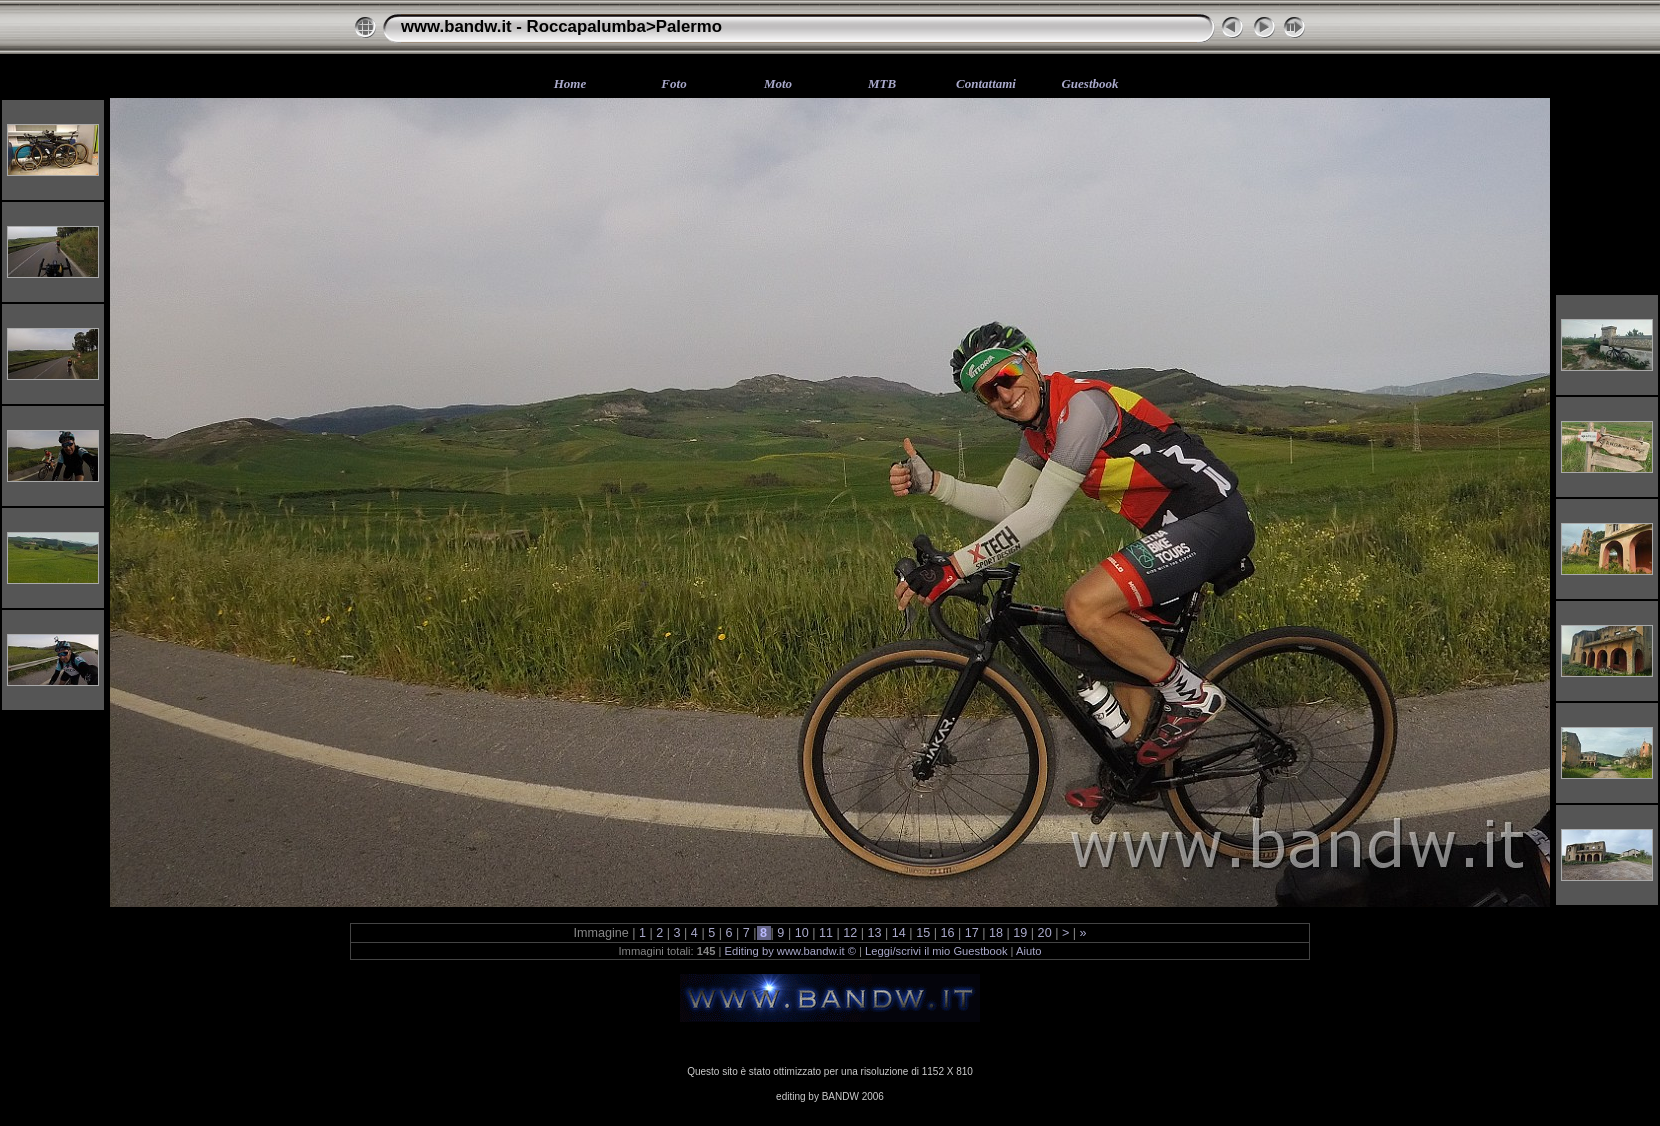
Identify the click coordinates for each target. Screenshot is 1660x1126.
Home (570, 83)
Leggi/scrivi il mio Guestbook (936, 951)
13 (874, 933)
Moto (778, 83)
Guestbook (1089, 83)
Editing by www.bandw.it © (790, 951)
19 (1020, 933)
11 (825, 933)
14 (898, 933)
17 (971, 933)
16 (947, 933)
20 (1044, 933)
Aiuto (1029, 951)
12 (850, 933)
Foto (673, 83)
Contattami (986, 83)
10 (801, 933)
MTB (882, 83)
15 (923, 933)
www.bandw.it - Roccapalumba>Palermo (561, 26)
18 (996, 933)
